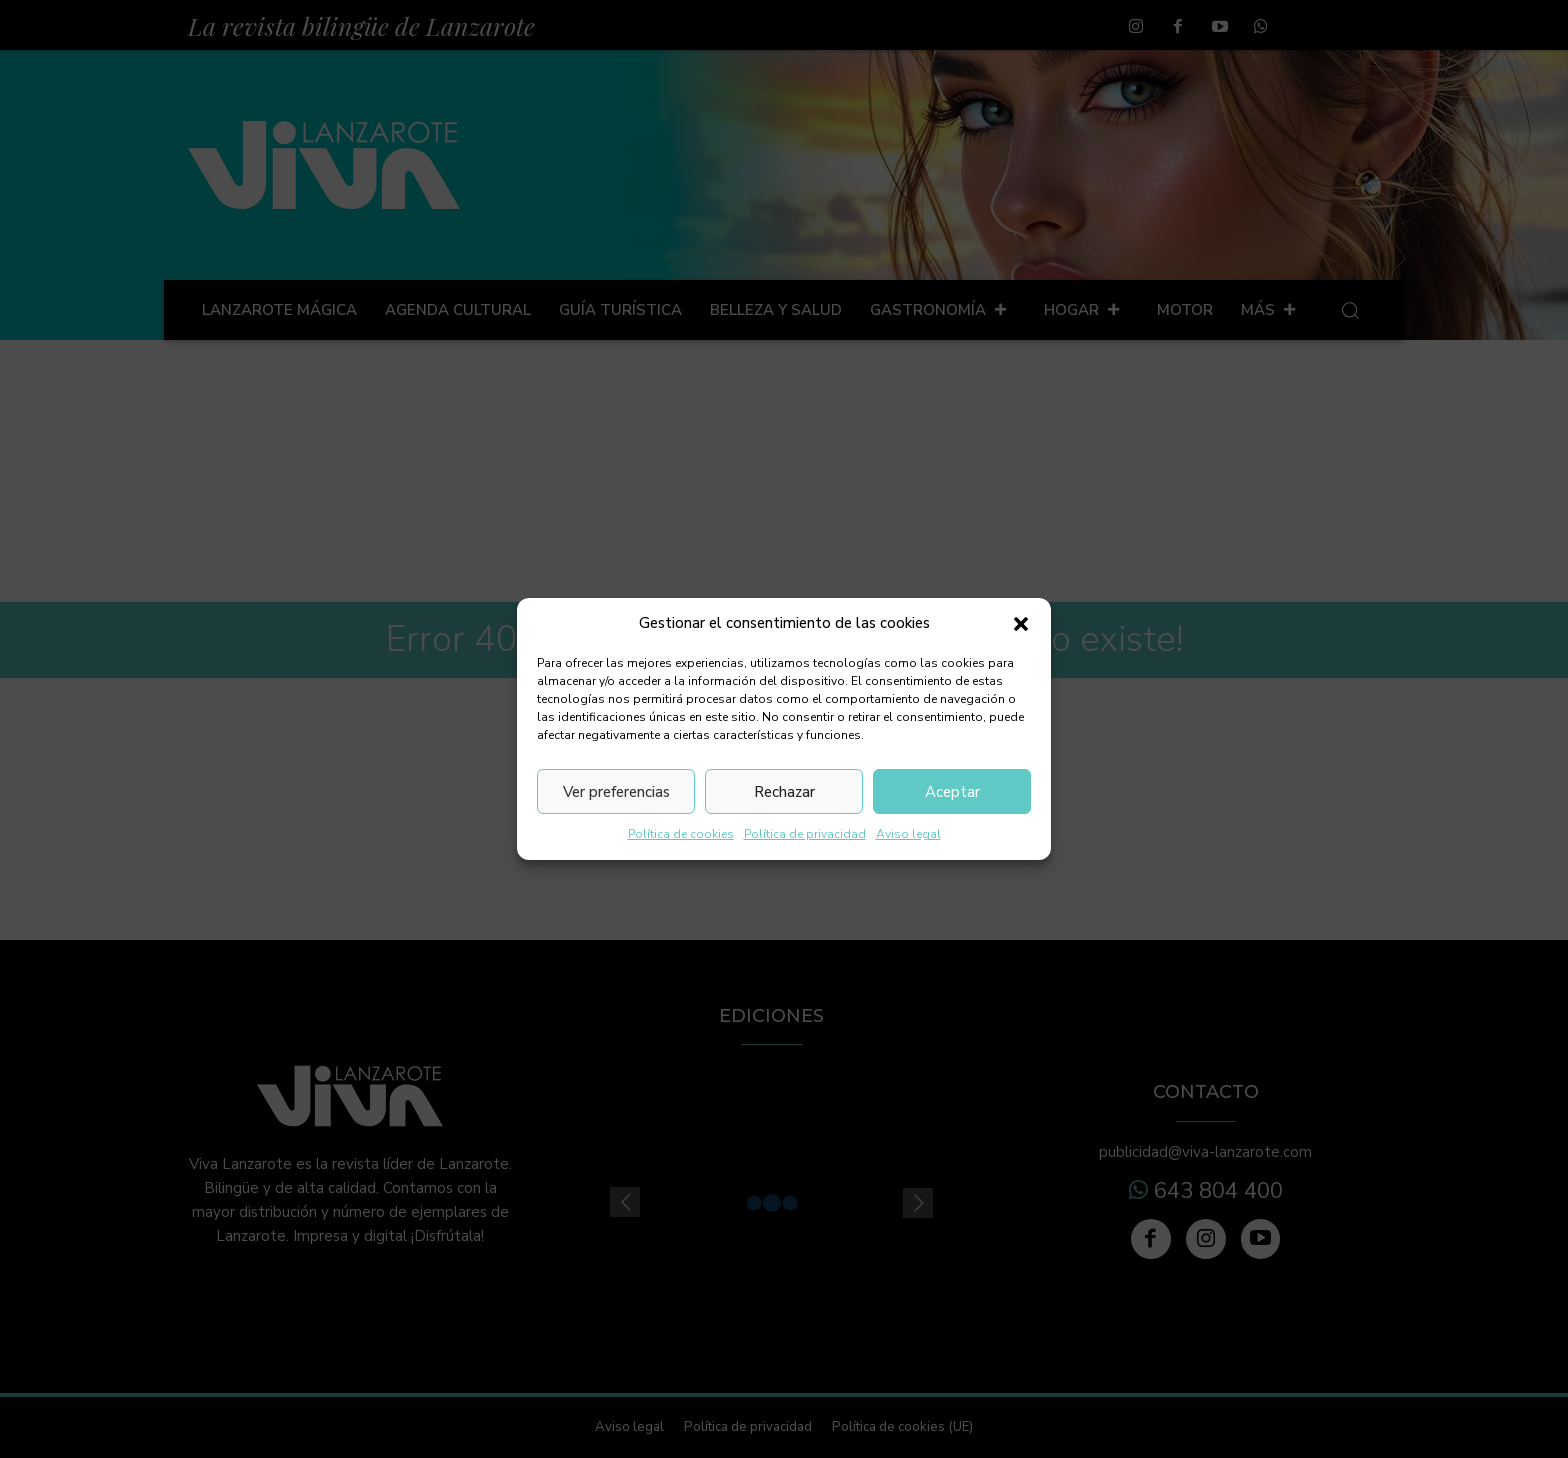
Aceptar (952, 792)
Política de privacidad (805, 834)
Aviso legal (908, 834)
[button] (1021, 624)
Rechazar (784, 792)
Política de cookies (681, 834)
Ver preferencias (616, 792)
